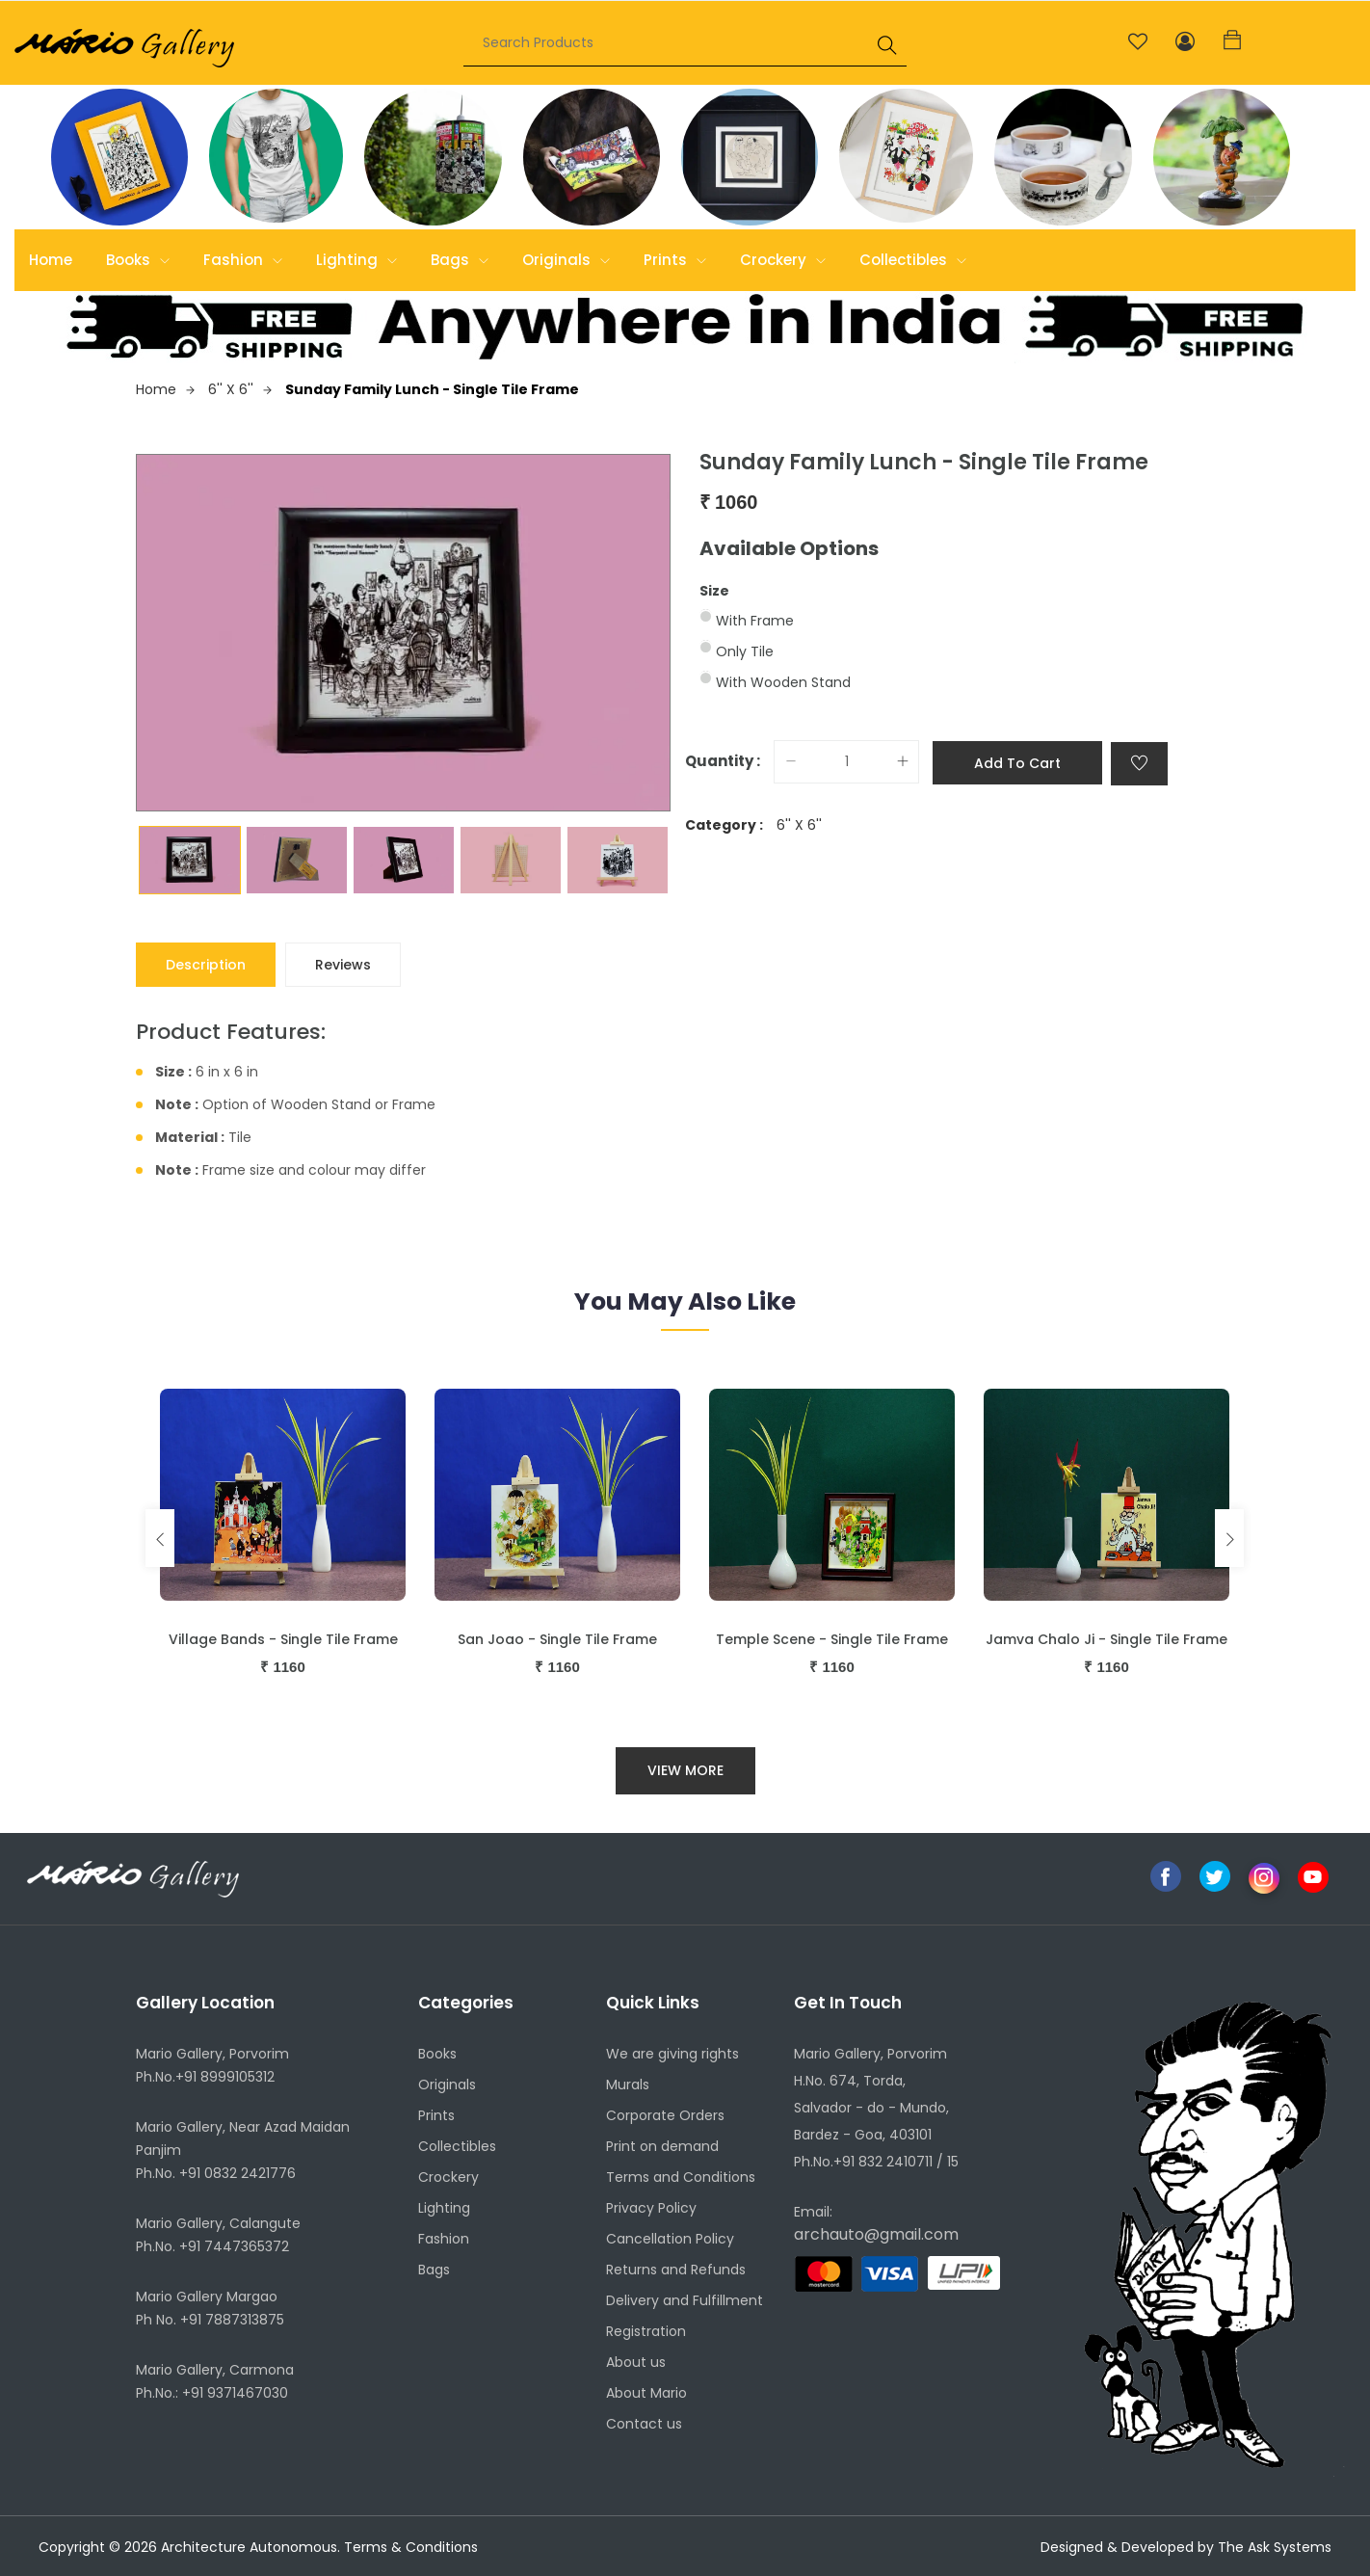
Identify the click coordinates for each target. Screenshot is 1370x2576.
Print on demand (662, 2146)
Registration (646, 2331)
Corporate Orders (665, 2115)
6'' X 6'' (240, 389)
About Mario (646, 2393)
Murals (627, 2084)
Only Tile (745, 651)
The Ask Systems (1274, 2547)
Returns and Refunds (676, 2269)
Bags (459, 260)
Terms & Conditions (411, 2547)
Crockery (783, 260)
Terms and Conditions (680, 2177)
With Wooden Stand (783, 682)
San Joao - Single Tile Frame (557, 1639)
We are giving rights (672, 2053)
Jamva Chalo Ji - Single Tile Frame (1106, 1639)
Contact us (644, 2423)
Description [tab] (206, 964)
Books (138, 260)
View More (685, 1770)
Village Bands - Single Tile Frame (283, 1639)
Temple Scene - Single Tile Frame (832, 1639)
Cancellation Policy (670, 2238)
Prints (675, 260)
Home (50, 260)
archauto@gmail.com (876, 2234)
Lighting (356, 260)
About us (636, 2362)
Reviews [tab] (343, 964)
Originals (566, 260)
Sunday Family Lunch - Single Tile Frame (432, 389)
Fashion (242, 260)
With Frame (755, 620)
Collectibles (912, 260)
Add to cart (1017, 763)
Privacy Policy (651, 2207)
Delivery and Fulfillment (684, 2300)
